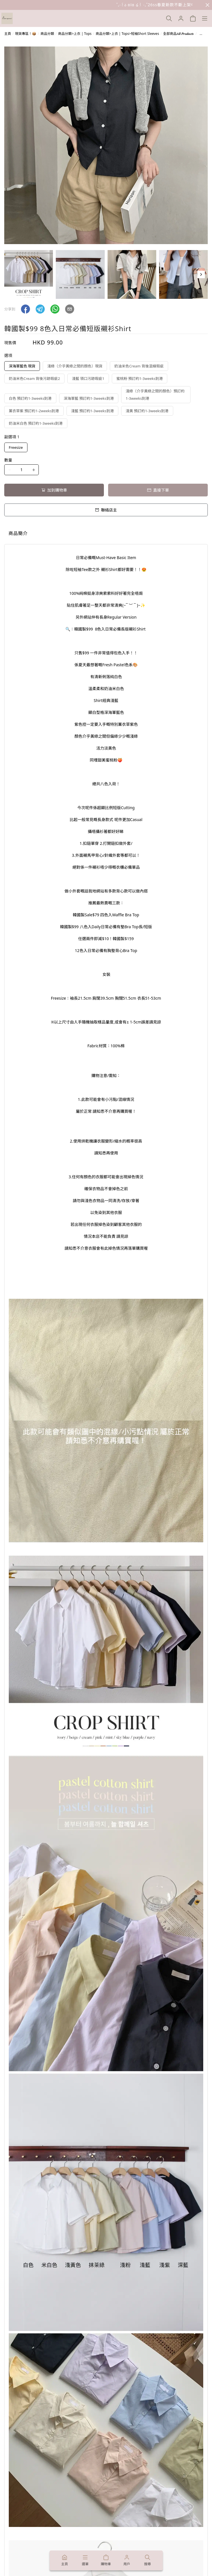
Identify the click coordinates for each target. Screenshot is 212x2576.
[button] (201, 274)
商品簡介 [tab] (18, 533)
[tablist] (106, 535)
